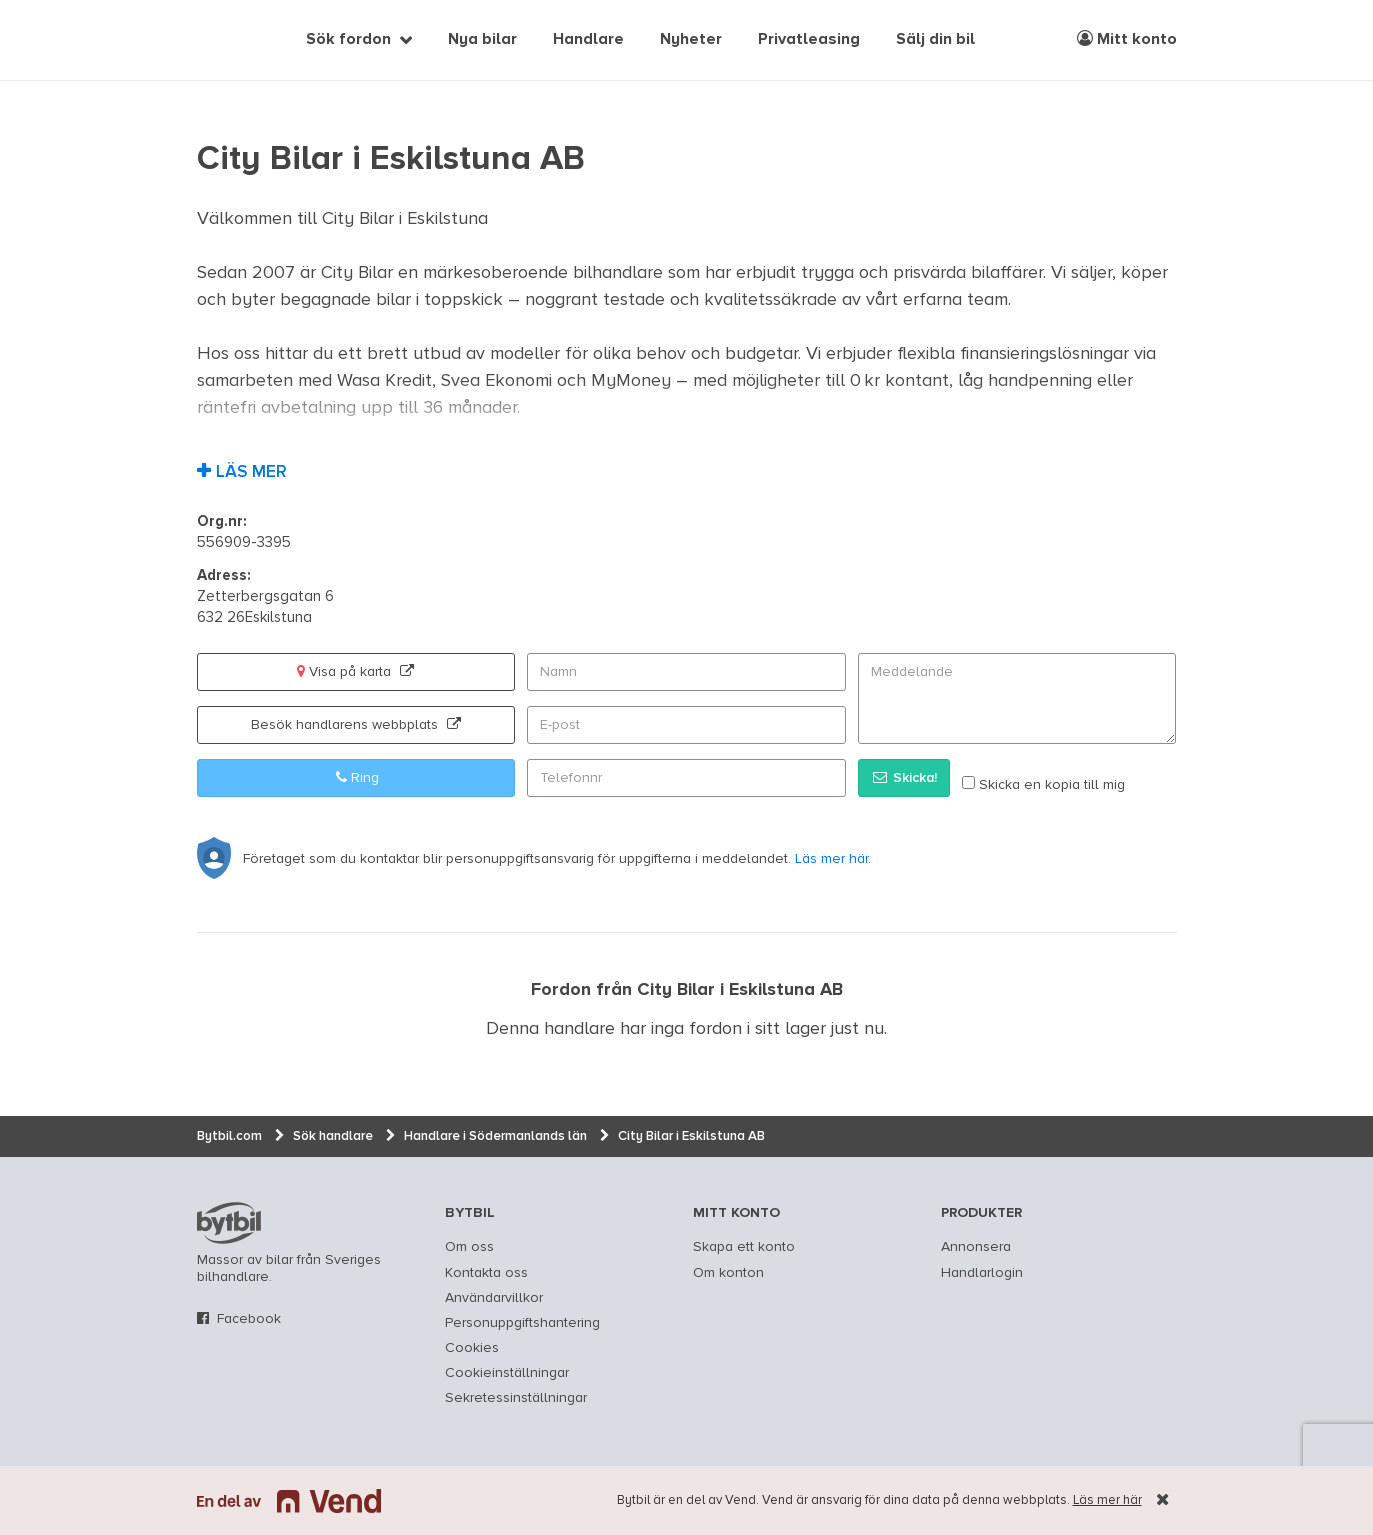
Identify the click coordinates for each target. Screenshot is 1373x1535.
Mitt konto (1127, 39)
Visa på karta (355, 671)
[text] (220, 40)
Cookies (472, 1348)
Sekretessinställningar (516, 1398)
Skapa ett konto (744, 1247)
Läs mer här (1107, 1500)
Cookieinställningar (507, 1373)
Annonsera (976, 1247)
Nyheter (691, 40)
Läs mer (251, 472)
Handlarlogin (982, 1273)
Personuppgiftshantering (522, 1323)
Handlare (588, 40)
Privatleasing (809, 40)
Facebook (249, 1319)
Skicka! (904, 777)
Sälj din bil (935, 40)
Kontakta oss (486, 1273)
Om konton (728, 1273)
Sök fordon (348, 40)
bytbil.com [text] (229, 1223)
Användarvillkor (494, 1298)
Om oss (469, 1247)
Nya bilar (482, 40)
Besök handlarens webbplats (356, 724)
